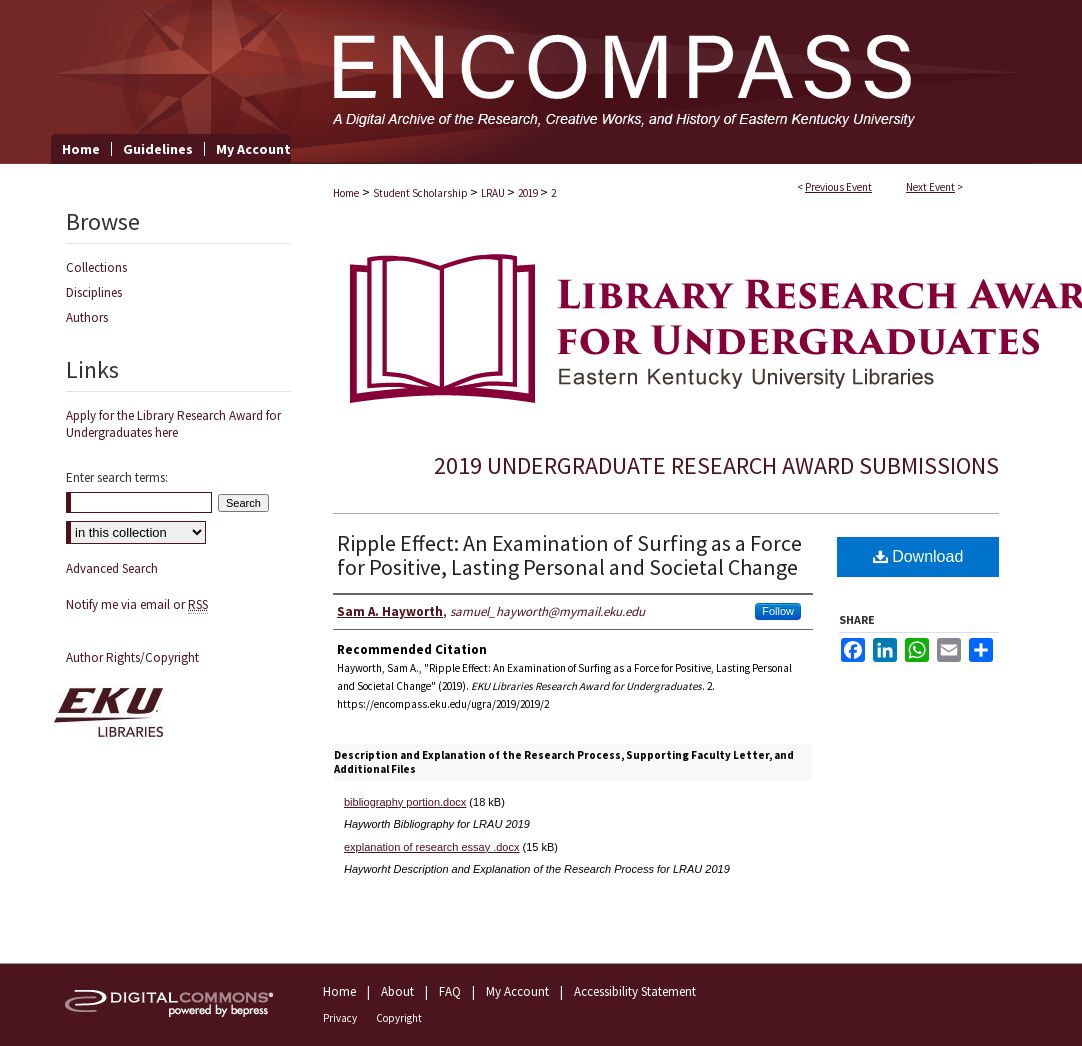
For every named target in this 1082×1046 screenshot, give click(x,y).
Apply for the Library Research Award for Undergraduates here (173, 424)
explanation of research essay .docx (432, 847)
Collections (96, 267)
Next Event (930, 187)
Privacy (340, 1018)
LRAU (494, 193)
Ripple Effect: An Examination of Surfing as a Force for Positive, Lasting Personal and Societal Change (569, 555)
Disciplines (94, 292)
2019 (529, 193)
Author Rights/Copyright (132, 657)
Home (346, 193)
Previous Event (838, 187)
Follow (778, 611)
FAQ (450, 991)
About (397, 991)
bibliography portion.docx (405, 802)
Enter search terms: (117, 477)
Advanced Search (112, 568)
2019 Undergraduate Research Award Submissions (716, 465)
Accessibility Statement (635, 991)
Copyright (399, 1018)
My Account (517, 991)
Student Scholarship (421, 193)
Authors (87, 317)
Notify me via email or (137, 604)
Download (918, 556)
